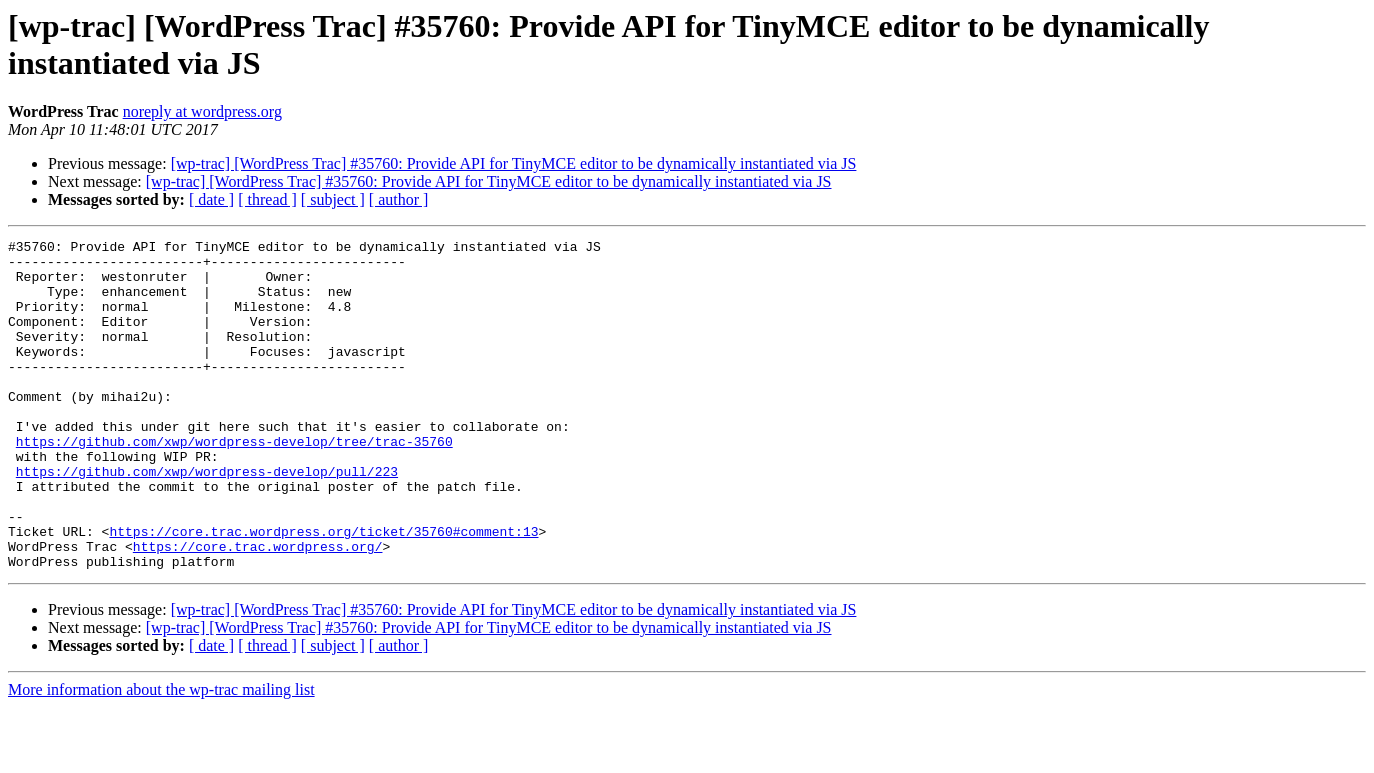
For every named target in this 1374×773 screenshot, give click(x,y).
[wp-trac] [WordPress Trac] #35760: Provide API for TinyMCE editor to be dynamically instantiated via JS (514, 163)
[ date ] (211, 199)
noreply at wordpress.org (202, 111)
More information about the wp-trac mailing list (161, 755)
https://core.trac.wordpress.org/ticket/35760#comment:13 (323, 591)
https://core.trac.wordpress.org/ (258, 609)
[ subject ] (333, 199)
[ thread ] (267, 199)
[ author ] (399, 199)
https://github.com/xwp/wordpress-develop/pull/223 (207, 519)
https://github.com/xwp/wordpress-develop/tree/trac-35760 (234, 483)
